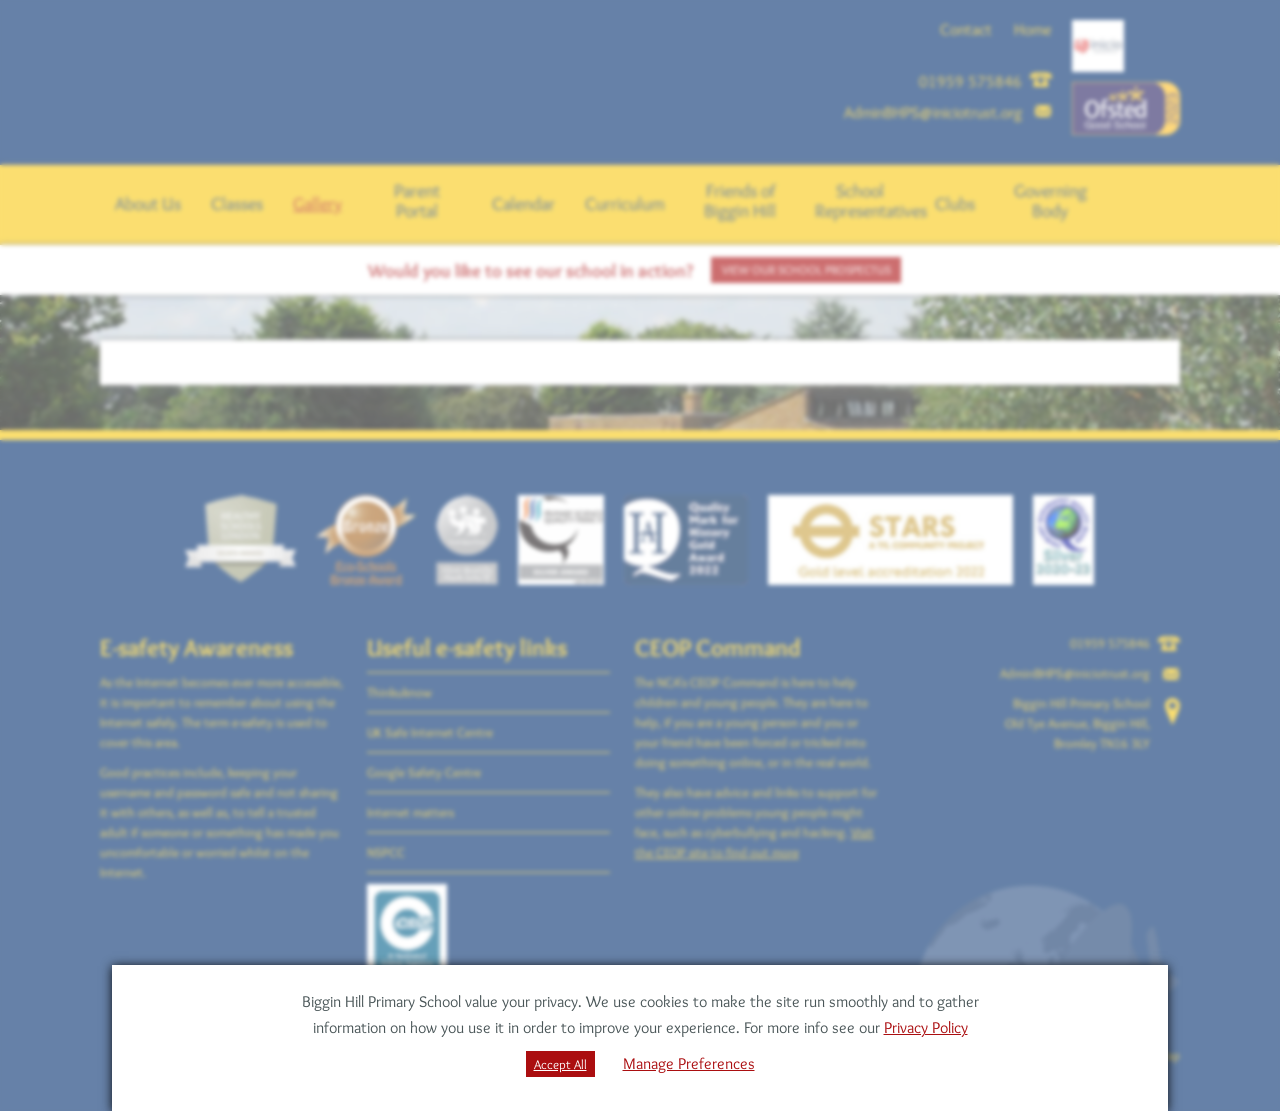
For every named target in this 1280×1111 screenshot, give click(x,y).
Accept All (560, 1064)
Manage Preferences (689, 1063)
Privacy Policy (926, 1027)
